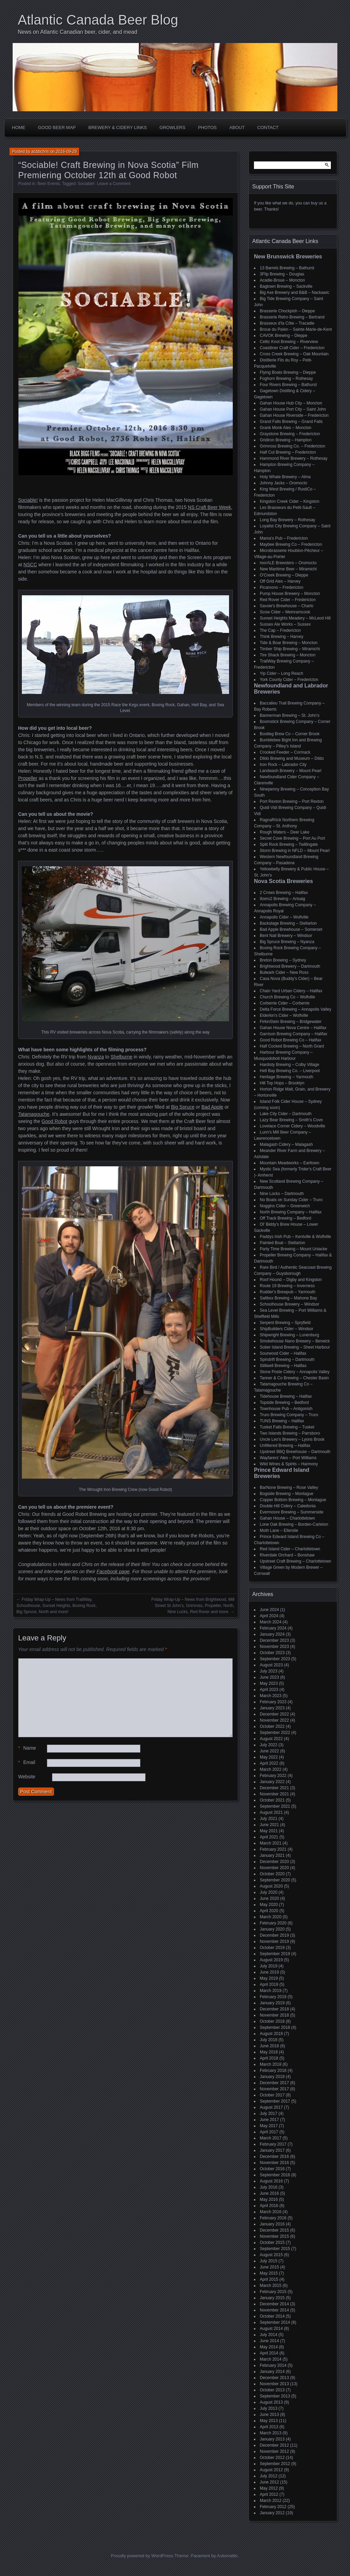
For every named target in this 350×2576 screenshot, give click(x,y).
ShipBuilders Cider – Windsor (286, 1328)
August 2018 (271, 2033)
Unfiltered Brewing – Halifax (285, 1445)
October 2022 (272, 1726)
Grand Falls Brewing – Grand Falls (291, 421)
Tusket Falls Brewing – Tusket (287, 1427)
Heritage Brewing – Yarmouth (286, 1076)
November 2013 (274, 2383)
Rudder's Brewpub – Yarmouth (287, 1292)
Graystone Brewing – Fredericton (290, 433)
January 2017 (272, 2150)
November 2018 (274, 2015)
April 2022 (269, 1763)
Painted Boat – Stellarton (282, 1242)
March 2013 (270, 2433)
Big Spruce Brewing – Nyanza (287, 941)
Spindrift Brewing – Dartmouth (287, 1359)
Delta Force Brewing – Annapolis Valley (295, 1009)
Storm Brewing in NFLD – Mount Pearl (294, 850)
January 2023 (272, 1708)
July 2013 (268, 2408)
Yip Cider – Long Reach (281, 673)
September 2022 (275, 1732)
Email (26, 1762)
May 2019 (269, 1978)
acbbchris (40, 151)
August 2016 (271, 2181)
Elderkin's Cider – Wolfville (284, 1015)
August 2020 (271, 1886)
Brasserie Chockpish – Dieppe (287, 311)
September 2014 (275, 2322)
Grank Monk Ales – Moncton (285, 427)
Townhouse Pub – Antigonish (286, 1408)
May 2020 (269, 1904)
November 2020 (274, 1867)
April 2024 (269, 1615)
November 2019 (274, 1941)
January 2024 (272, 1634)
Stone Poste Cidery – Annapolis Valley (294, 1371)
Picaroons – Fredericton (281, 587)
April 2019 (269, 1984)
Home (18, 127)
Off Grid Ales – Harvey (280, 581)
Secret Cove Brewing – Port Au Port (292, 838)
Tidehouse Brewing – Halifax (286, 1396)
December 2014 (274, 2304)
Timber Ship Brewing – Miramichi (290, 648)
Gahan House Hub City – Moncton (291, 403)
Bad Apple (212, 1107)
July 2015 (268, 2261)
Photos (207, 127)
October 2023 (272, 1652)
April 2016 (269, 2205)
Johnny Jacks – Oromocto (283, 483)
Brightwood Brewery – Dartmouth (290, 966)
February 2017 (273, 2144)
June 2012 (269, 2482)
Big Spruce (182, 1107)
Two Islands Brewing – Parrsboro (290, 1433)
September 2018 (275, 2027)
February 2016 (273, 2218)
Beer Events (49, 183)
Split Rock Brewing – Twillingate (289, 844)
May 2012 (269, 2488)
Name (27, 1748)
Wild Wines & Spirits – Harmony (289, 1464)
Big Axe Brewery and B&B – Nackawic (294, 292)
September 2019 (275, 1953)
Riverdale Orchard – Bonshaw (287, 1555)
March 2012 (270, 2500)
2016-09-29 (66, 151)
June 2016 (269, 2193)
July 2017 (268, 2113)
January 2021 (272, 1855)
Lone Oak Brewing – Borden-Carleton (294, 1524)
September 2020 (275, 1880)
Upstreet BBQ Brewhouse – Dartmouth (295, 1451)
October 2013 (272, 2390)
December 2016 (274, 2156)
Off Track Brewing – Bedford (285, 1218)
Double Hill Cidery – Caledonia (287, 1506)
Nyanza (96, 1056)
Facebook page (113, 1571)
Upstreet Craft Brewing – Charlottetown (295, 1561)
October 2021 (272, 1800)
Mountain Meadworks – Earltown (289, 1163)
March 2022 (270, 1769)
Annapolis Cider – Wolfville (284, 917)
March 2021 (270, 1843)
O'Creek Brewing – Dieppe (284, 575)
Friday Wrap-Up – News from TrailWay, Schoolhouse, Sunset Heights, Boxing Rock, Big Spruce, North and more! (56, 1605)
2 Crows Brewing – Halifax (284, 892)
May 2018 (269, 2052)
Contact (268, 127)
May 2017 (269, 2125)
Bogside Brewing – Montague (286, 1493)
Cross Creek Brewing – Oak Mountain (294, 354)
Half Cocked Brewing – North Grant (292, 1046)
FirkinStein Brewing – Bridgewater (291, 1021)
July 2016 (268, 2187)
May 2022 (269, 1757)
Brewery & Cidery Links (118, 127)
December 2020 (274, 1861)
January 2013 (272, 2439)
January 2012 (272, 2512)
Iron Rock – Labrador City (283, 764)
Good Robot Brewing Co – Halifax (290, 1040)
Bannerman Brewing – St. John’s (290, 715)
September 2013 (275, 2396)
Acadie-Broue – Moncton (282, 280)
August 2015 (271, 2254)
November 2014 (274, 2310)
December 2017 (274, 2082)
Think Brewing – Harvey (281, 636)
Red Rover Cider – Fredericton (287, 599)
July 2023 (268, 1671)
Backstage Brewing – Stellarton (288, 923)
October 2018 (272, 2021)
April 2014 (269, 2353)
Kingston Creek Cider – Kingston (289, 501)
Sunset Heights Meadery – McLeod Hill (295, 618)
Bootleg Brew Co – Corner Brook (290, 733)
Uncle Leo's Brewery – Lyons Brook (292, 1439)
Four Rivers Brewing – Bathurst (288, 384)
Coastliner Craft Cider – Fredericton (292, 347)
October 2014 (272, 2316)
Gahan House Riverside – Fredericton (294, 415)
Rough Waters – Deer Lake (284, 832)
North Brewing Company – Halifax (291, 1212)
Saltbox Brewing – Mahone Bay (288, 1298)
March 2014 (270, 2359)
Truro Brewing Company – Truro (289, 1414)
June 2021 (269, 1824)
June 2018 (269, 2046)
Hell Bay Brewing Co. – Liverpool (290, 1070)
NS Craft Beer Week (209, 507)
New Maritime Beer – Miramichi (288, 569)
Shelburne (122, 1056)
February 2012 (273, 2506)
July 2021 (268, 1818)
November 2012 (274, 2451)
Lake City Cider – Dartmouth (285, 1113)
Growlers (173, 127)
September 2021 (275, 1806)
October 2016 (272, 2168)
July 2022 (268, 1744)
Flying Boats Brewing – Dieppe (288, 372)
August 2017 (271, 2107)
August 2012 (271, 2469)
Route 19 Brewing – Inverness (287, 1285)
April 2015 (269, 2279)
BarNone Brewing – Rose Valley (289, 1487)
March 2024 (270, 1622)
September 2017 (275, 2101)
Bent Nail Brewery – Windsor (286, 935)
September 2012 (275, 2463)
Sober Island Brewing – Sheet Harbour (295, 1347)
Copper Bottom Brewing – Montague (293, 1499)
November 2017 (274, 2089)
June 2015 (269, 2267)
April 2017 (269, 2132)
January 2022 (272, 1781)
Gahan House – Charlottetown (287, 1518)
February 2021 (273, 1849)
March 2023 (270, 1695)
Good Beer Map (57, 127)
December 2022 (274, 1714)
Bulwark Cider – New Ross (284, 972)
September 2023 (275, 1658)
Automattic (227, 2555)
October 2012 (272, 2457)
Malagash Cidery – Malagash (286, 1144)
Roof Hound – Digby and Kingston (291, 1279)
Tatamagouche (34, 1114)
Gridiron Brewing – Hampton (285, 440)
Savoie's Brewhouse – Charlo (286, 605)
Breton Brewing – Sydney (283, 960)
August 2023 (271, 1665)
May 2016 (269, 2199)
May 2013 (269, 2420)
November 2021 (274, 1794)
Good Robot (55, 1121)
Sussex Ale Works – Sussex (285, 624)
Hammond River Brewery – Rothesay (293, 458)
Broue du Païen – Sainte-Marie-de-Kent (296, 329)
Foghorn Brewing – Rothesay (286, 378)
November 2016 (274, 2162)
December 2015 (274, 2230)
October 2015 (272, 2242)
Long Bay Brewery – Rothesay (287, 519)
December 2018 (274, 2009)
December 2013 (274, 2377)
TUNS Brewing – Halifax (282, 1421)
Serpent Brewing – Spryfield (285, 1322)
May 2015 (269, 2273)
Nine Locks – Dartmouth (282, 1193)
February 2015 (273, 2291)
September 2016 (275, 2175)
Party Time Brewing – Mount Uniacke (293, 1249)
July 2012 (268, 2476)
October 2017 (272, 2095)
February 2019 (273, 1996)
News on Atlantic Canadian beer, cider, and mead (77, 32)
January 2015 (272, 2297)
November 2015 (274, 2236)
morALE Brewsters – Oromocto (288, 562)
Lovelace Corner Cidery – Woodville (292, 1126)
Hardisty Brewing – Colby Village (289, 1064)
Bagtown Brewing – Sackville (286, 286)
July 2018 (268, 2039)
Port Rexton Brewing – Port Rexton (292, 801)
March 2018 (270, 2064)
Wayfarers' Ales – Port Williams (288, 1457)
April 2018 (269, 2058)
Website (26, 1776)
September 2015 (275, 2248)
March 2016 (270, 2211)
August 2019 (271, 1960)
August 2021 (271, 1812)
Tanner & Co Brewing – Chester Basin (294, 1378)
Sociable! (86, 183)
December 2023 (274, 1640)
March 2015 (270, 2285)
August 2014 (271, 2328)
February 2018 (273, 2070)
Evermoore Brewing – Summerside (291, 1512)
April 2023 (269, 1689)
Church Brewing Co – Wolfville (287, 997)
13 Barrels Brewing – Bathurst (287, 268)
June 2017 (269, 2119)
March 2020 (270, 1917)
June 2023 (269, 1677)
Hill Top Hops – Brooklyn (282, 1083)
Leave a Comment (114, 183)
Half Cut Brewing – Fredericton (288, 452)
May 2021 (269, 1830)
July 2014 (268, 2334)
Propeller (27, 778)
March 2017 (270, 2138)
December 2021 (274, 1787)
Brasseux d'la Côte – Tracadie (287, 323)
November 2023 (274, 1646)
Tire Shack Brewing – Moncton (287, 655)
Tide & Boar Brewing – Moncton (289, 642)
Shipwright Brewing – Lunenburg (289, 1335)
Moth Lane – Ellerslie (279, 1530)
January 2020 (272, 1929)
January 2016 (272, 2224)
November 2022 (274, 1720)
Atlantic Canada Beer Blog (98, 19)
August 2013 (271, 2402)
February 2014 (273, 2365)
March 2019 (270, 1990)
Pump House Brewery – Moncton (290, 593)
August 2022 (271, 1738)
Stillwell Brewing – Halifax (283, 1365)
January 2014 (272, 2371)
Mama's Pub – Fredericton (284, 538)
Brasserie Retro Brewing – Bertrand (292, 317)
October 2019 (272, 1947)
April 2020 (269, 1910)
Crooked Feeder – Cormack (285, 752)
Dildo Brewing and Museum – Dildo (292, 758)
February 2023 (273, 1701)
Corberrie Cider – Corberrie (284, 1003)
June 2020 (269, 1898)
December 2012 (274, 2445)
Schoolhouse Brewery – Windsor (289, 1304)
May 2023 (269, 1683)
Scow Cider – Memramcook (285, 612)
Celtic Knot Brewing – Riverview (289, 341)
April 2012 (269, 2494)
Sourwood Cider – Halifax (283, 1353)
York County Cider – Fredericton (289, 679)
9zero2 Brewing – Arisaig (282, 898)
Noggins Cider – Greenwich (285, 1206)
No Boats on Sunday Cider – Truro (291, 1199)
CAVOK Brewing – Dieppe (283, 335)
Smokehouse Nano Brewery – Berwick (295, 1341)
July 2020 (268, 1892)
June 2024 (269, 1609)
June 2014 (269, 2340)
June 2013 (269, 2414)
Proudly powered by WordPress (142, 2555)
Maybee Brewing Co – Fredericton (291, 544)
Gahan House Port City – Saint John (293, 409)
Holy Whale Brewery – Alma (285, 476)
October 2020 (272, 1873)
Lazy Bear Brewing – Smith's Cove (291, 1120)
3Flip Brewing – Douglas (282, 274)
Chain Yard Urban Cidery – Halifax (291, 990)
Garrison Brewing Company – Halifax (293, 1033)
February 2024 (273, 1628)
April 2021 (269, 1837)
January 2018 (272, 2076)
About (237, 127)
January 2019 (272, 2003)
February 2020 (273, 1923)
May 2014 (269, 2347)
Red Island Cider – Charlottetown (290, 1549)
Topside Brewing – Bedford (284, 1402)
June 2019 (269, 1972)
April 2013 (269, 2426)
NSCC (30, 564)
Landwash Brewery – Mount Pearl (290, 770)
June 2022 (269, 1751)
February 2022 (273, 1775)
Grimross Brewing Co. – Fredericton (292, 446)
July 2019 (268, 1966)
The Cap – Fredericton (280, 630)
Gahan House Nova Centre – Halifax (293, 1027)
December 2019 (274, 1935)
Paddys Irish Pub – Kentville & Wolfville (295, 1236)
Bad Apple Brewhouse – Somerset (291, 929)
